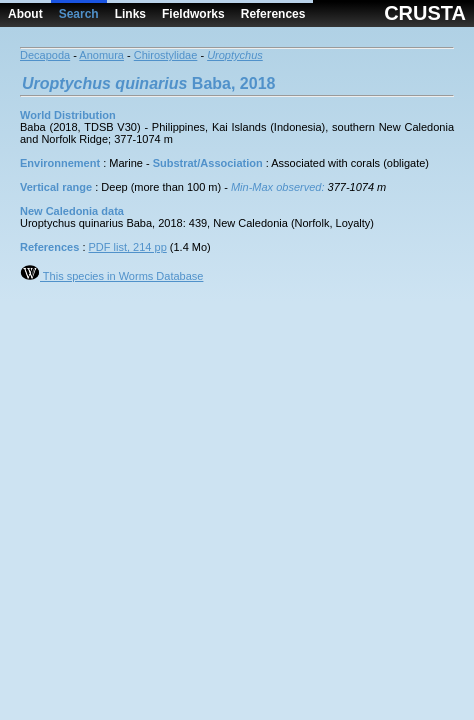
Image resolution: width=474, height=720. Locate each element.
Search (79, 14)
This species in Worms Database (111, 276)
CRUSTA (425, 13)
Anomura (101, 55)
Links (130, 14)
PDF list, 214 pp (128, 247)
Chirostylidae (166, 55)
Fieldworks (193, 14)
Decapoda (45, 55)
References (273, 14)
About (25, 14)
